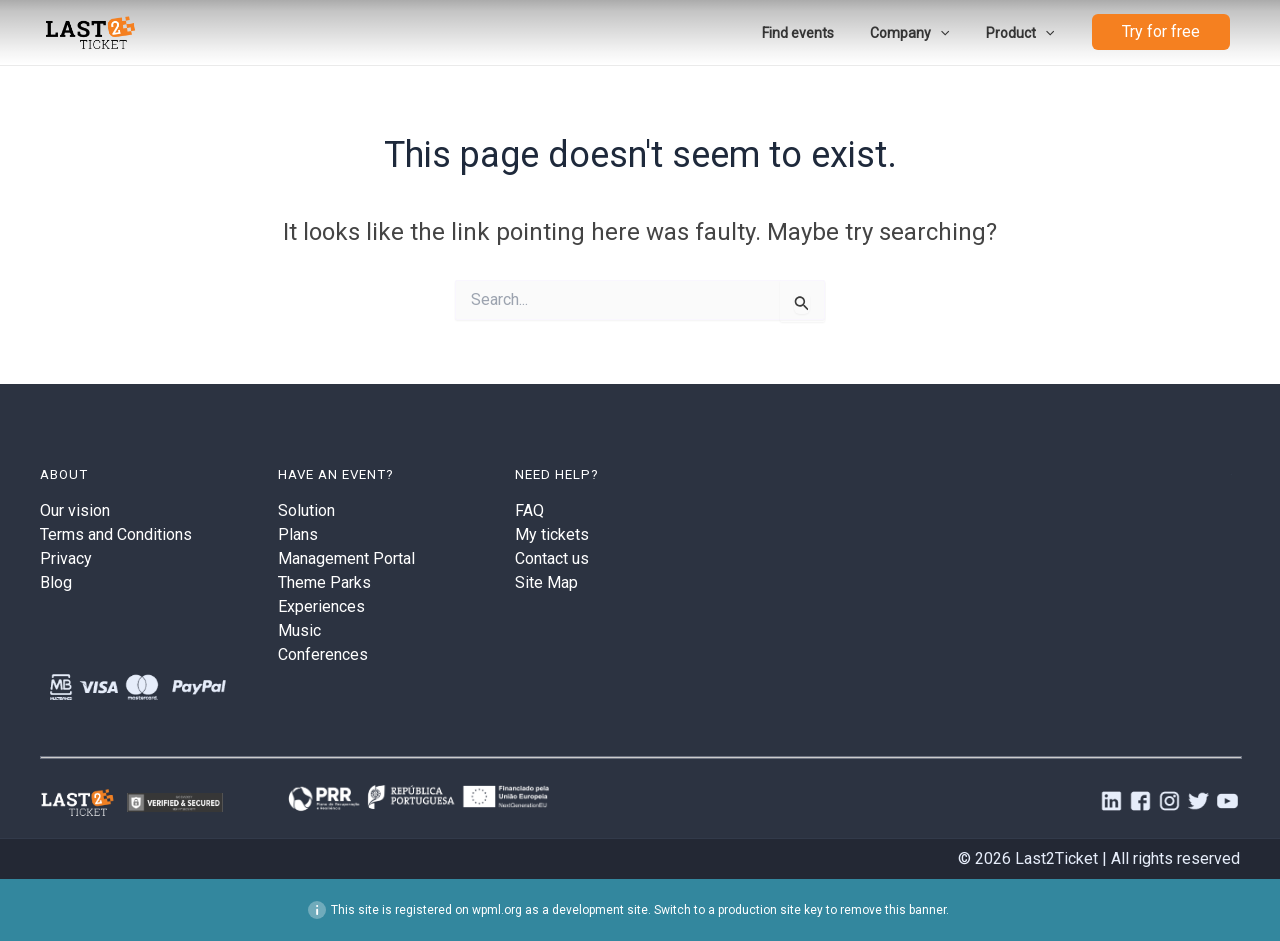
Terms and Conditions (116, 534)
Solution (306, 510)
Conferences (323, 654)
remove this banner (893, 910)
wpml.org (497, 910)
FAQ (529, 510)
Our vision (75, 510)
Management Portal (346, 558)
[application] (952, 33)
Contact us (552, 558)
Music (299, 630)
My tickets (552, 534)
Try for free (1161, 32)
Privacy (66, 558)
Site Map (546, 582)
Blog (56, 582)
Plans (298, 534)
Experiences (321, 606)
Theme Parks (324, 582)
